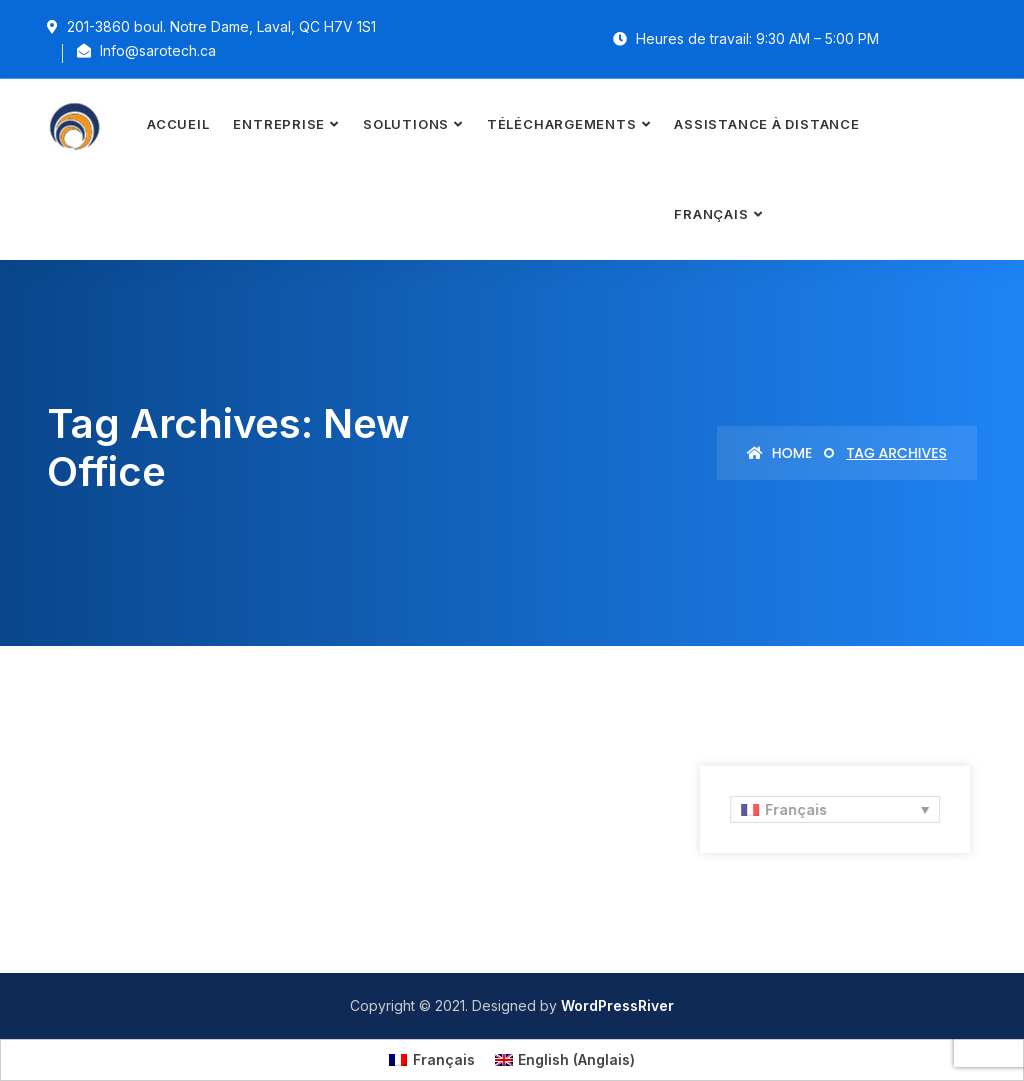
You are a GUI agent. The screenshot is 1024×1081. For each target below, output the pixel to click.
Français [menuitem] (792, 809)
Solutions (406, 124)
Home (779, 453)
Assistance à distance (766, 124)
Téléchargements (562, 124)
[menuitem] (718, 214)
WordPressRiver (617, 1005)
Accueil (178, 124)
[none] (832, 809)
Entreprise (279, 124)
